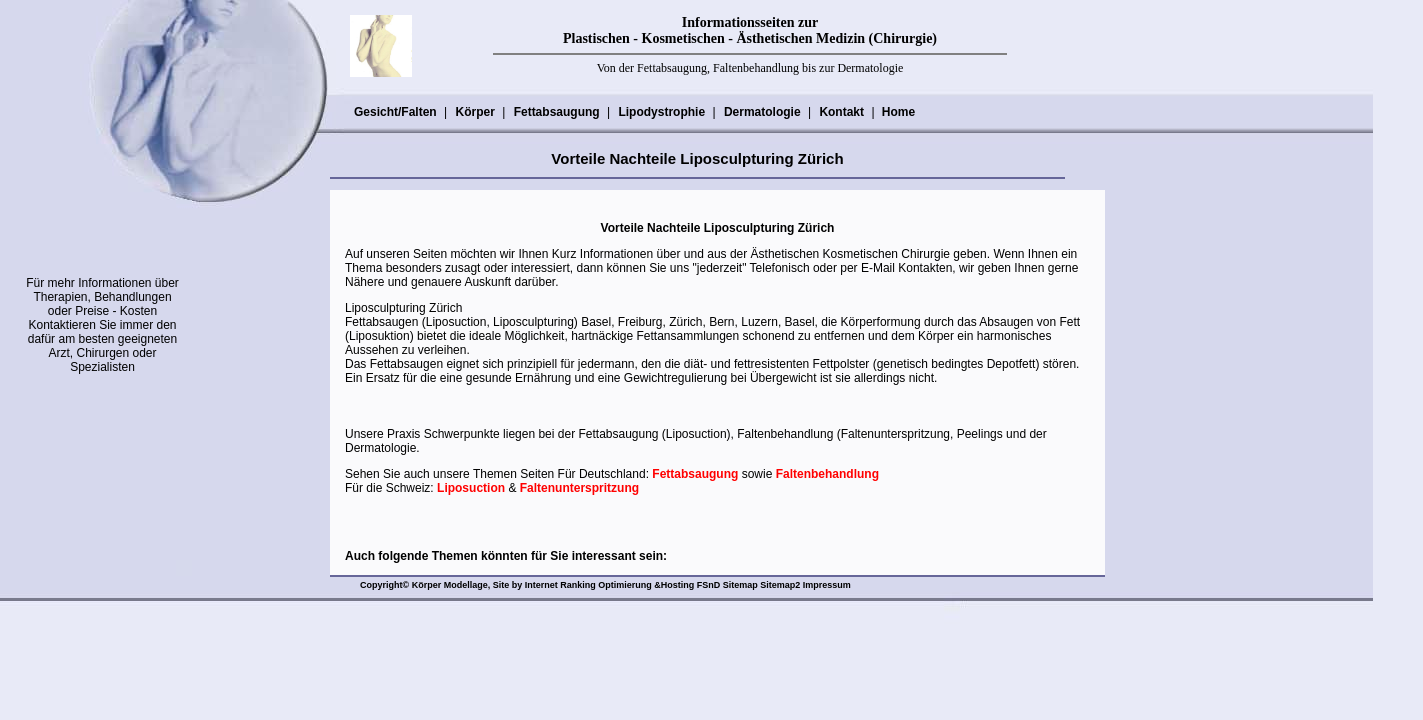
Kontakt (841, 112)
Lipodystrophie (661, 112)
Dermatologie (762, 112)
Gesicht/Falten (395, 112)
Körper (474, 112)
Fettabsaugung (556, 112)
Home (898, 112)
